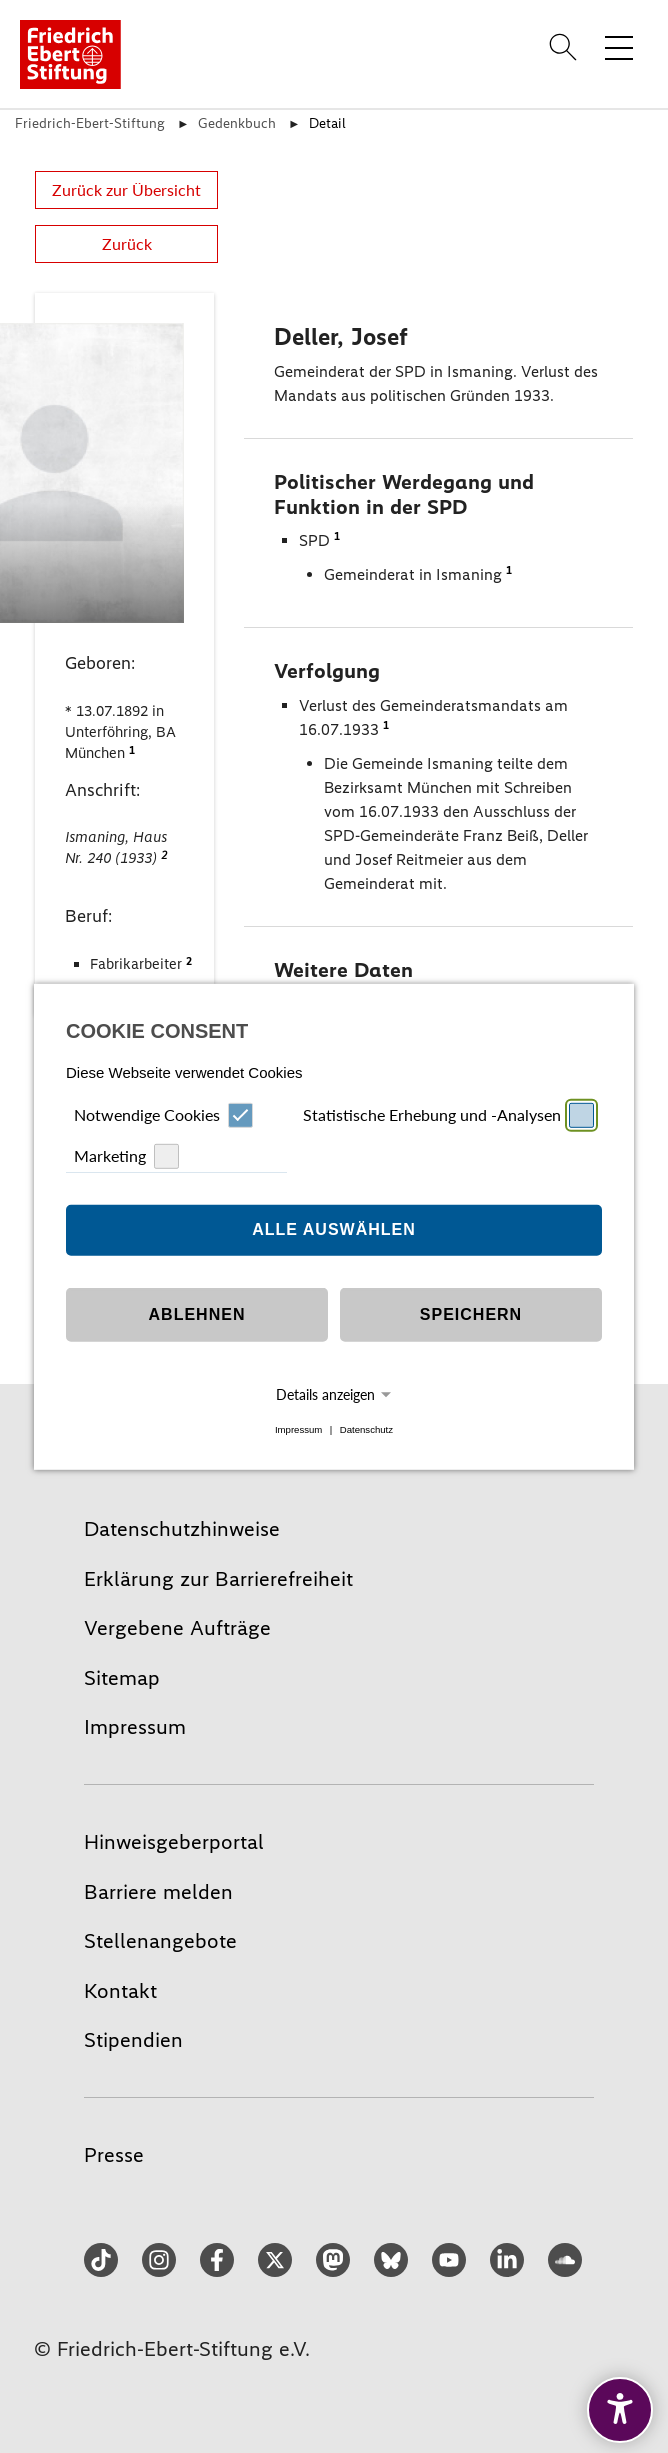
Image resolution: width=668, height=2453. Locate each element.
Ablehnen (197, 1314)
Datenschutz (366, 1429)
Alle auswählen (334, 1229)
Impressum (298, 1429)
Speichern (471, 1314)
